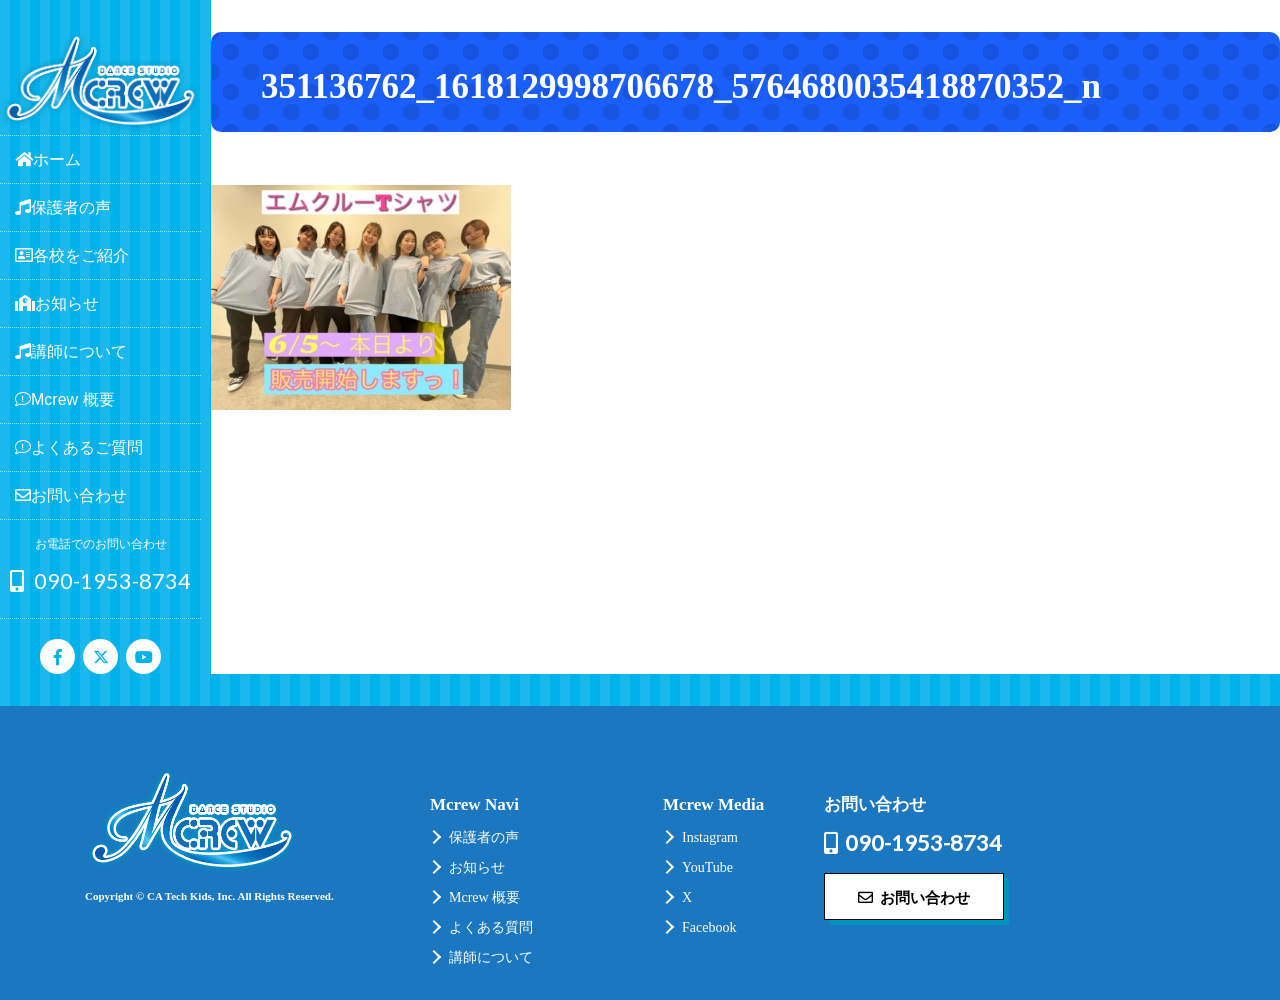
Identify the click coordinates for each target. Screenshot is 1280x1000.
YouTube (707, 867)
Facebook (709, 927)
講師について (491, 957)
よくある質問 (491, 927)
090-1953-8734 (100, 580)
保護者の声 (484, 837)
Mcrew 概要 (484, 897)
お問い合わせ (914, 897)
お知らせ (477, 867)
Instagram (710, 837)
